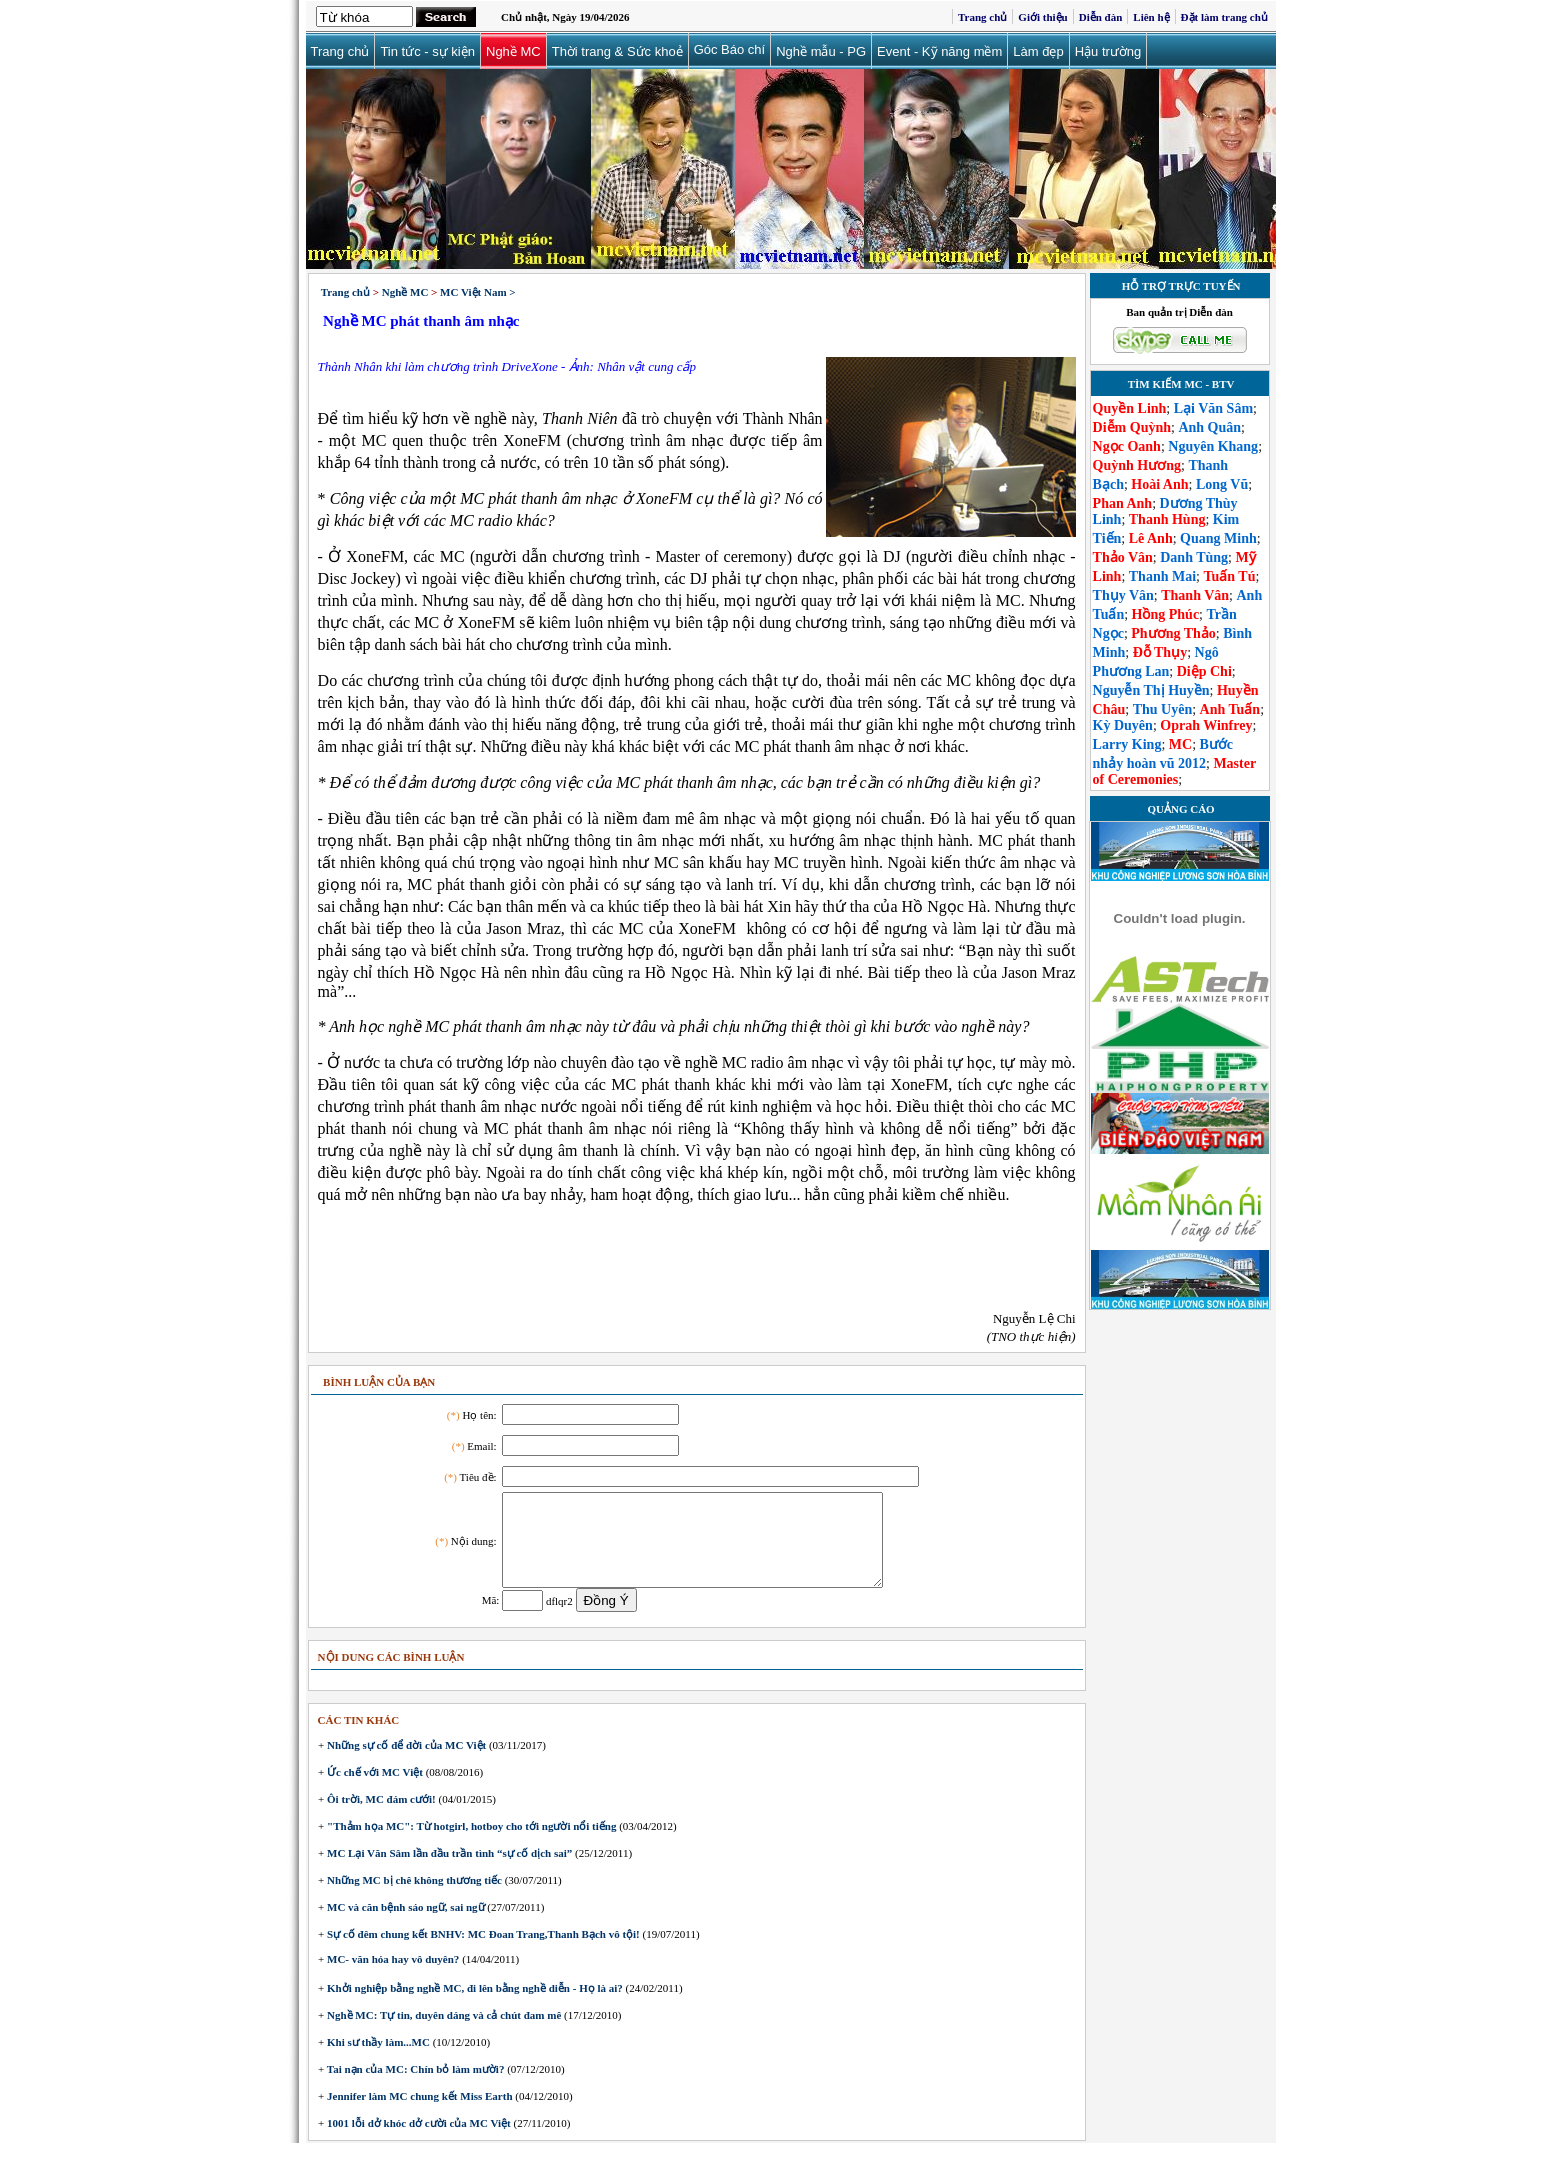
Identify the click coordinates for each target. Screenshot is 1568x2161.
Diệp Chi (1204, 671)
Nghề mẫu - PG (821, 51)
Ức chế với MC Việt (373, 1790)
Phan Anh (1123, 503)
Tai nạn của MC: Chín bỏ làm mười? (414, 2087)
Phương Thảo (1173, 633)
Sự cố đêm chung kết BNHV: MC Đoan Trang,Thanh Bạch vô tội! (481, 1952)
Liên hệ (1151, 17)
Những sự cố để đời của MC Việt (405, 1763)
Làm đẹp (1038, 51)
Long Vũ (1222, 484)
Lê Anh (1151, 538)
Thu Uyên (1163, 709)
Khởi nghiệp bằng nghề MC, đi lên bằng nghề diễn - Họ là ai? (473, 2006)
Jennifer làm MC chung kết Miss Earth (418, 2114)
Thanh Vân (1195, 595)
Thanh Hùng (1167, 519)
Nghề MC (513, 51)
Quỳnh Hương (1137, 465)
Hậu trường (1108, 51)
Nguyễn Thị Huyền (1151, 690)
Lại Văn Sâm (1213, 408)
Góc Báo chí (730, 49)
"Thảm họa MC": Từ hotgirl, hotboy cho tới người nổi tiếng (470, 1844)
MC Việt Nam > (478, 292)
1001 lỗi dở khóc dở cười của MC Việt (417, 2141)
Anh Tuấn (1230, 709)
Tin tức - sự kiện (427, 51)
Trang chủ (982, 17)
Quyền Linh (1130, 408)
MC (1180, 744)
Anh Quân (1209, 427)
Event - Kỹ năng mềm (939, 51)
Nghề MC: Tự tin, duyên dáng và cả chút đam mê (442, 2033)
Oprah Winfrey (1206, 725)
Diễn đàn (1101, 17)
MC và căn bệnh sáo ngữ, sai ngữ (404, 1925)
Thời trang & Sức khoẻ (617, 51)
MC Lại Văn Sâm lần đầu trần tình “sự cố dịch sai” (448, 1871)
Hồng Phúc (1166, 614)
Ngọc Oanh (1127, 446)
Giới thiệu (1042, 17)
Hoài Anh (1159, 484)
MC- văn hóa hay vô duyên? (391, 1977)
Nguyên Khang (1213, 446)
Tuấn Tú (1229, 576)
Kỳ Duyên (1123, 725)
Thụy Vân (1123, 595)
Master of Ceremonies (1174, 771)
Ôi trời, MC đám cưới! (379, 1817)
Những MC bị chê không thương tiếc (413, 1898)
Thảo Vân (1123, 557)
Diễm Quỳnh (1132, 427)
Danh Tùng (1194, 557)
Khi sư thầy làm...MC (377, 2060)
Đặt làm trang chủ (1224, 17)
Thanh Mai (1162, 576)
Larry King (1127, 744)
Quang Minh (1218, 538)
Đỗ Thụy (1160, 652)
